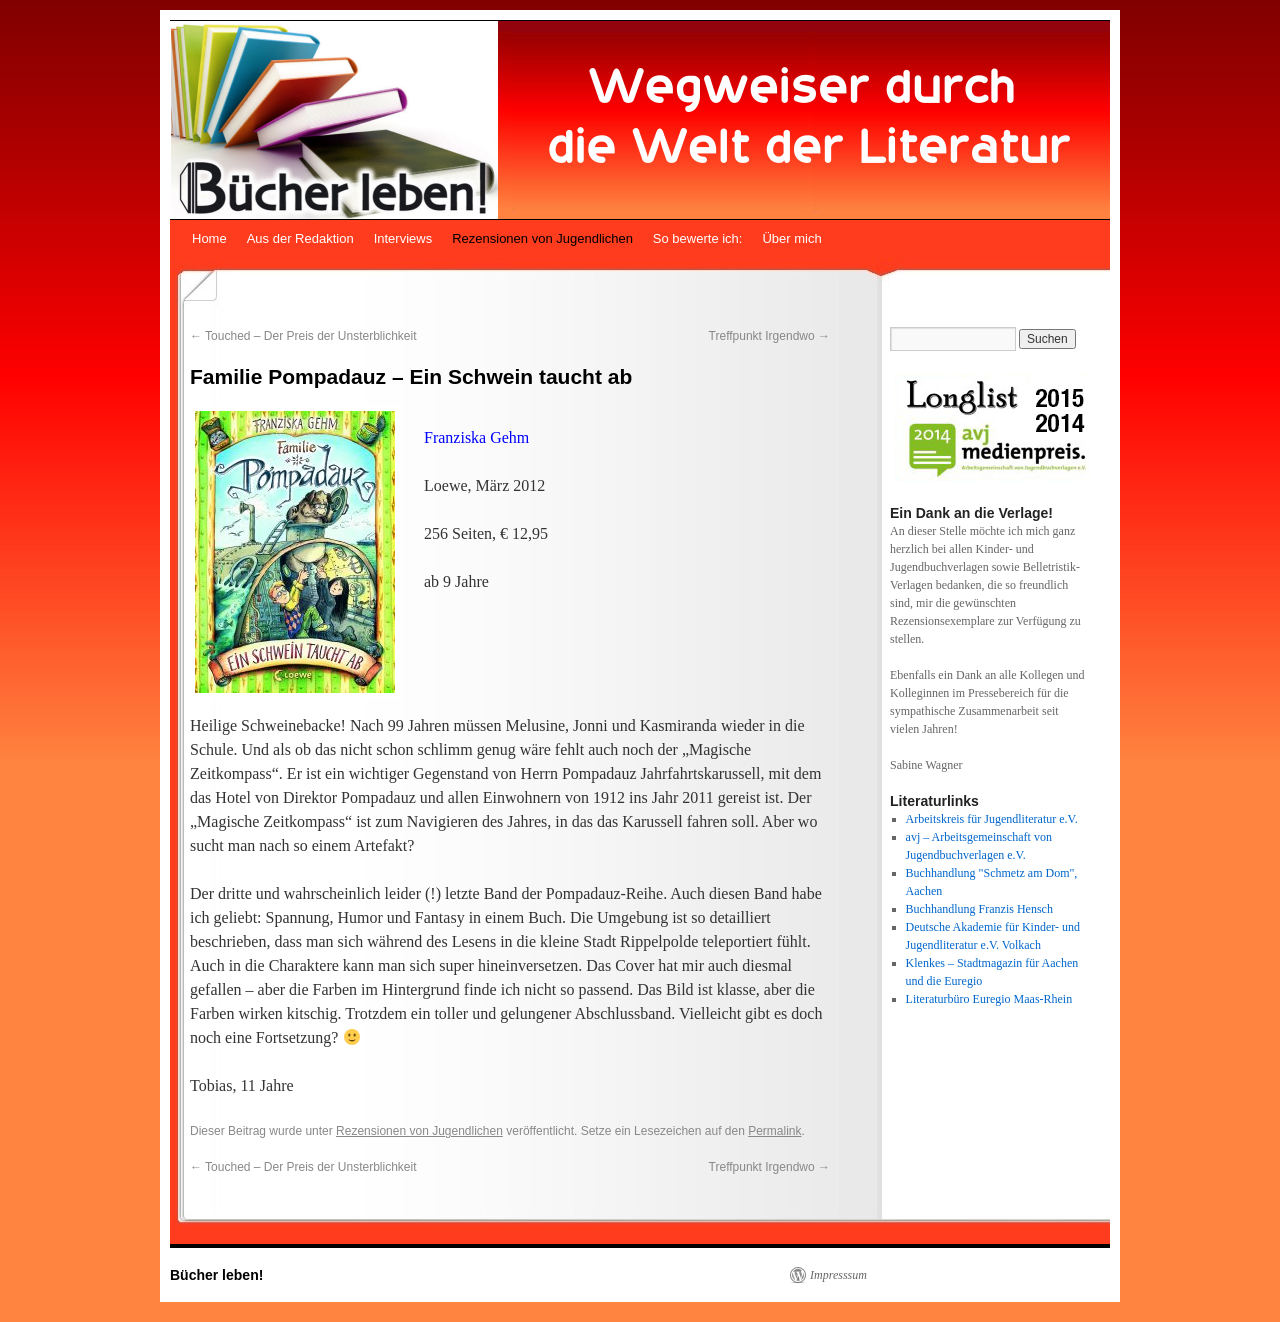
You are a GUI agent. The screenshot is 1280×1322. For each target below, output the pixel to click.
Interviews (403, 238)
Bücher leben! (216, 1275)
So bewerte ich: (698, 238)
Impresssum (838, 1275)
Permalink (774, 1131)
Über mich (791, 238)
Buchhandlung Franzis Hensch (979, 909)
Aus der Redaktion (300, 238)
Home (209, 238)
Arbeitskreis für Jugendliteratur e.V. (992, 819)
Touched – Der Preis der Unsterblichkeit (303, 336)
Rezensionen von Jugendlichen (542, 238)
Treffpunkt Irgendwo (769, 336)
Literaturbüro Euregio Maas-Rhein (989, 999)
